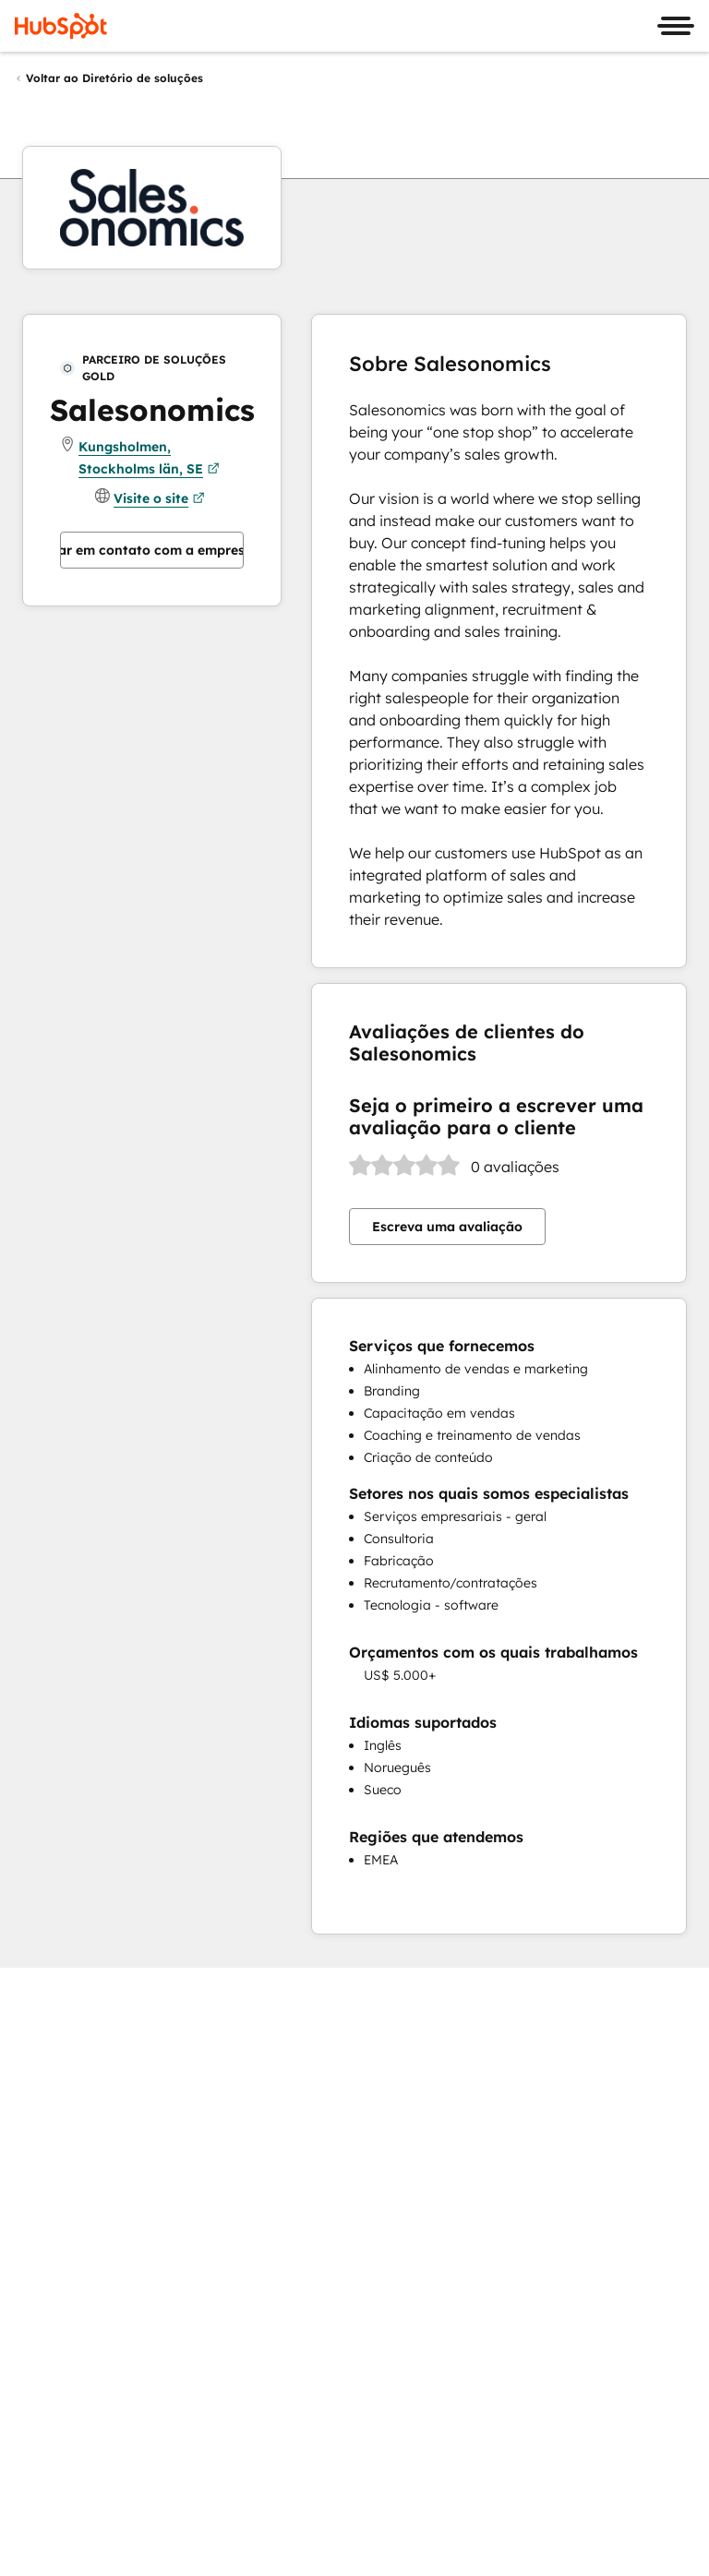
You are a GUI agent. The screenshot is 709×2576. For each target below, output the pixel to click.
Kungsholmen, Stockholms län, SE (149, 459)
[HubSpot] (61, 26)
